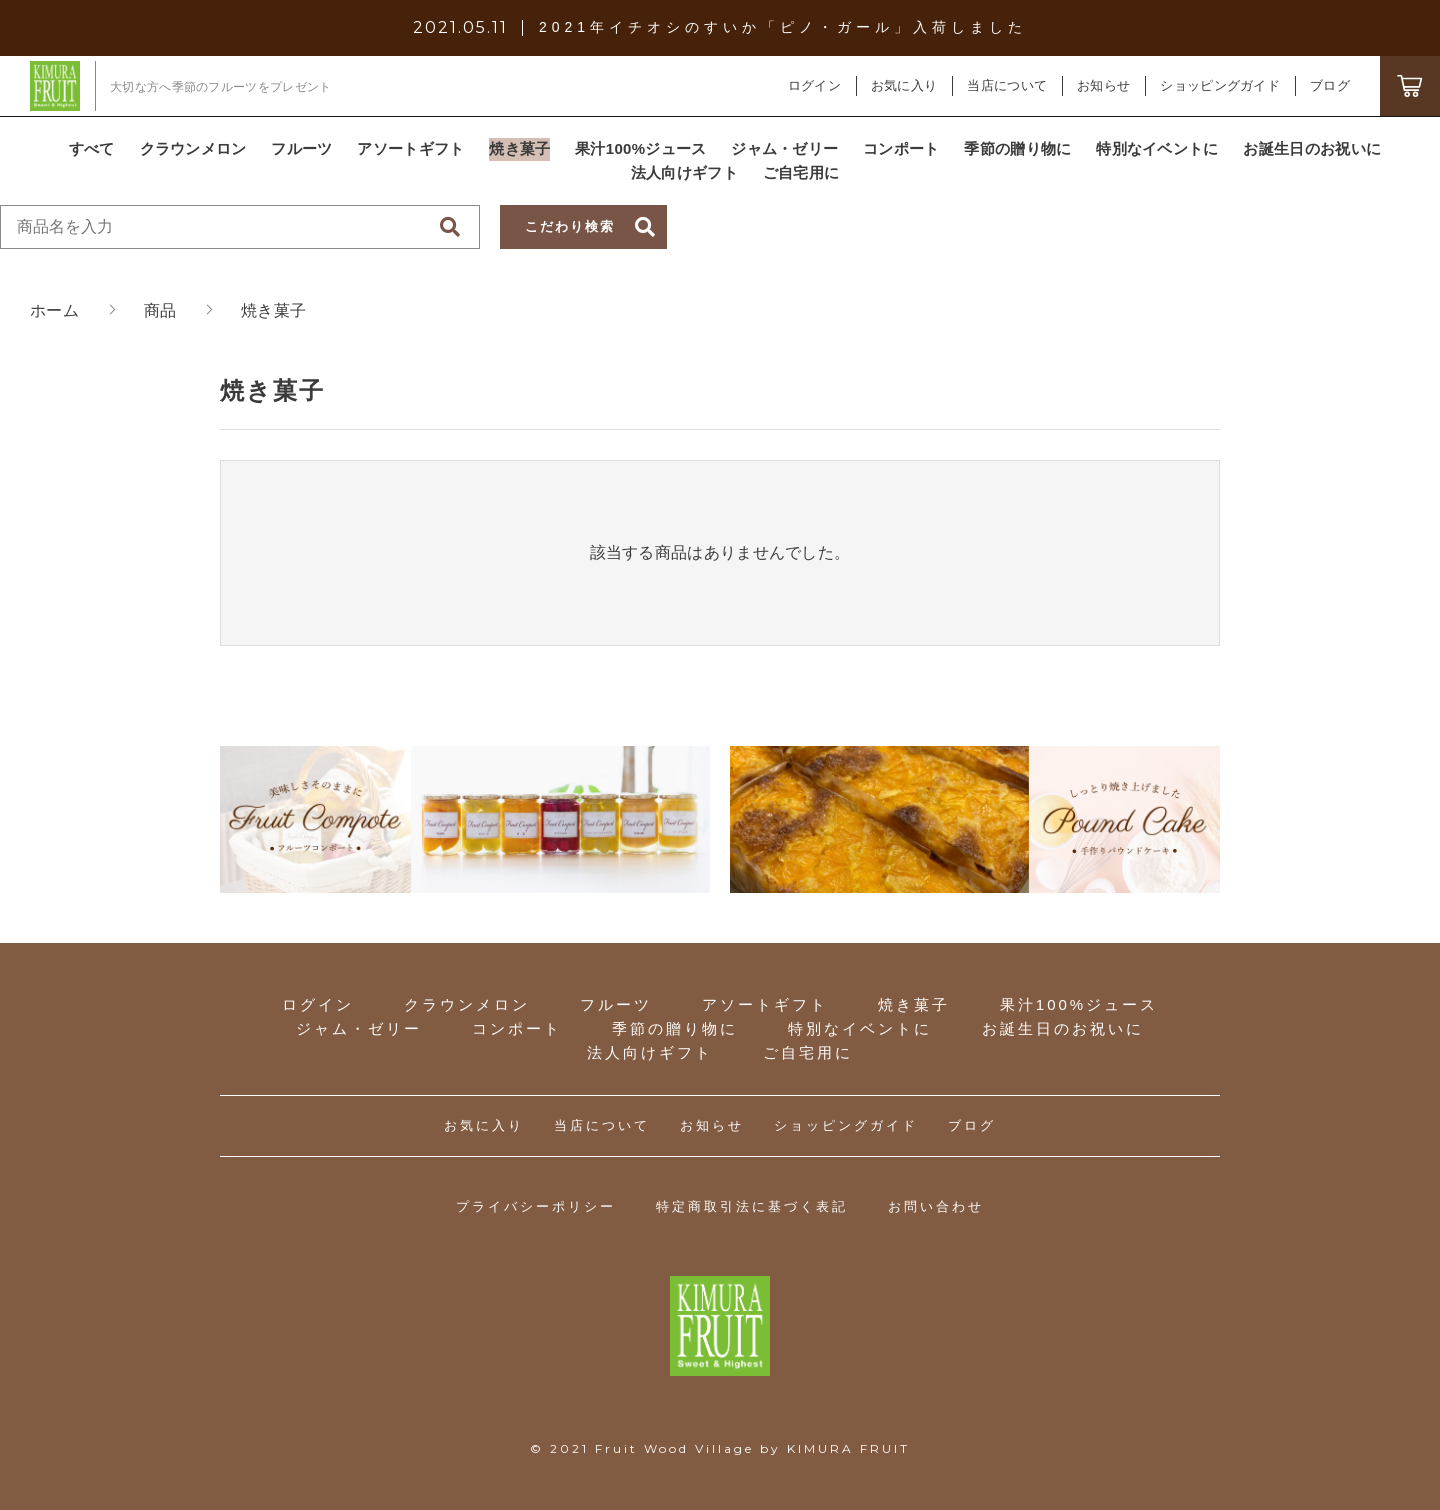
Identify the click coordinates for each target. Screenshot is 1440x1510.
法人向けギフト (650, 1052)
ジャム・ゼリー (359, 1028)
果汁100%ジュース (1079, 1004)
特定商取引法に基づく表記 (752, 1206)
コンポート (517, 1028)
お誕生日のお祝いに (1063, 1028)
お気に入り (484, 1125)
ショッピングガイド (846, 1125)
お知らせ (712, 1125)
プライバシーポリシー (536, 1206)
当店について (602, 1125)
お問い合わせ (936, 1206)
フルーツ (616, 1004)
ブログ (972, 1125)
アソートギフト (765, 1004)
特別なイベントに (860, 1028)
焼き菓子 (914, 1004)
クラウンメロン (467, 1004)
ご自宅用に (808, 1052)
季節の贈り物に (675, 1028)
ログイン (814, 85)
